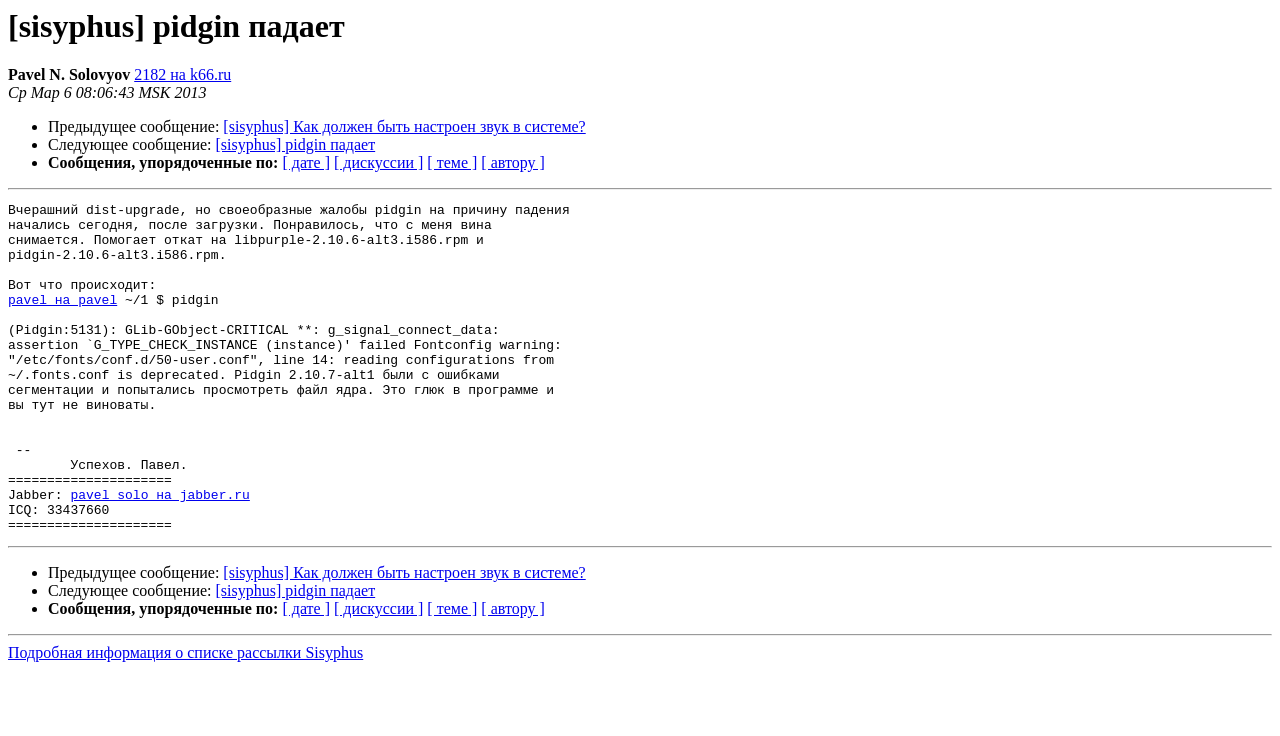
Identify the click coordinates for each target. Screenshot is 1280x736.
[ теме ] (452, 162)
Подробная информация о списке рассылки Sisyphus (185, 718)
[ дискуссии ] (378, 162)
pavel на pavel (62, 320)
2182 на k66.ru (182, 74)
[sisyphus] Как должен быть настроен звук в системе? (404, 126)
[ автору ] (512, 162)
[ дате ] (306, 162)
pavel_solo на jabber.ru (159, 554)
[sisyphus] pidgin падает (296, 144)
